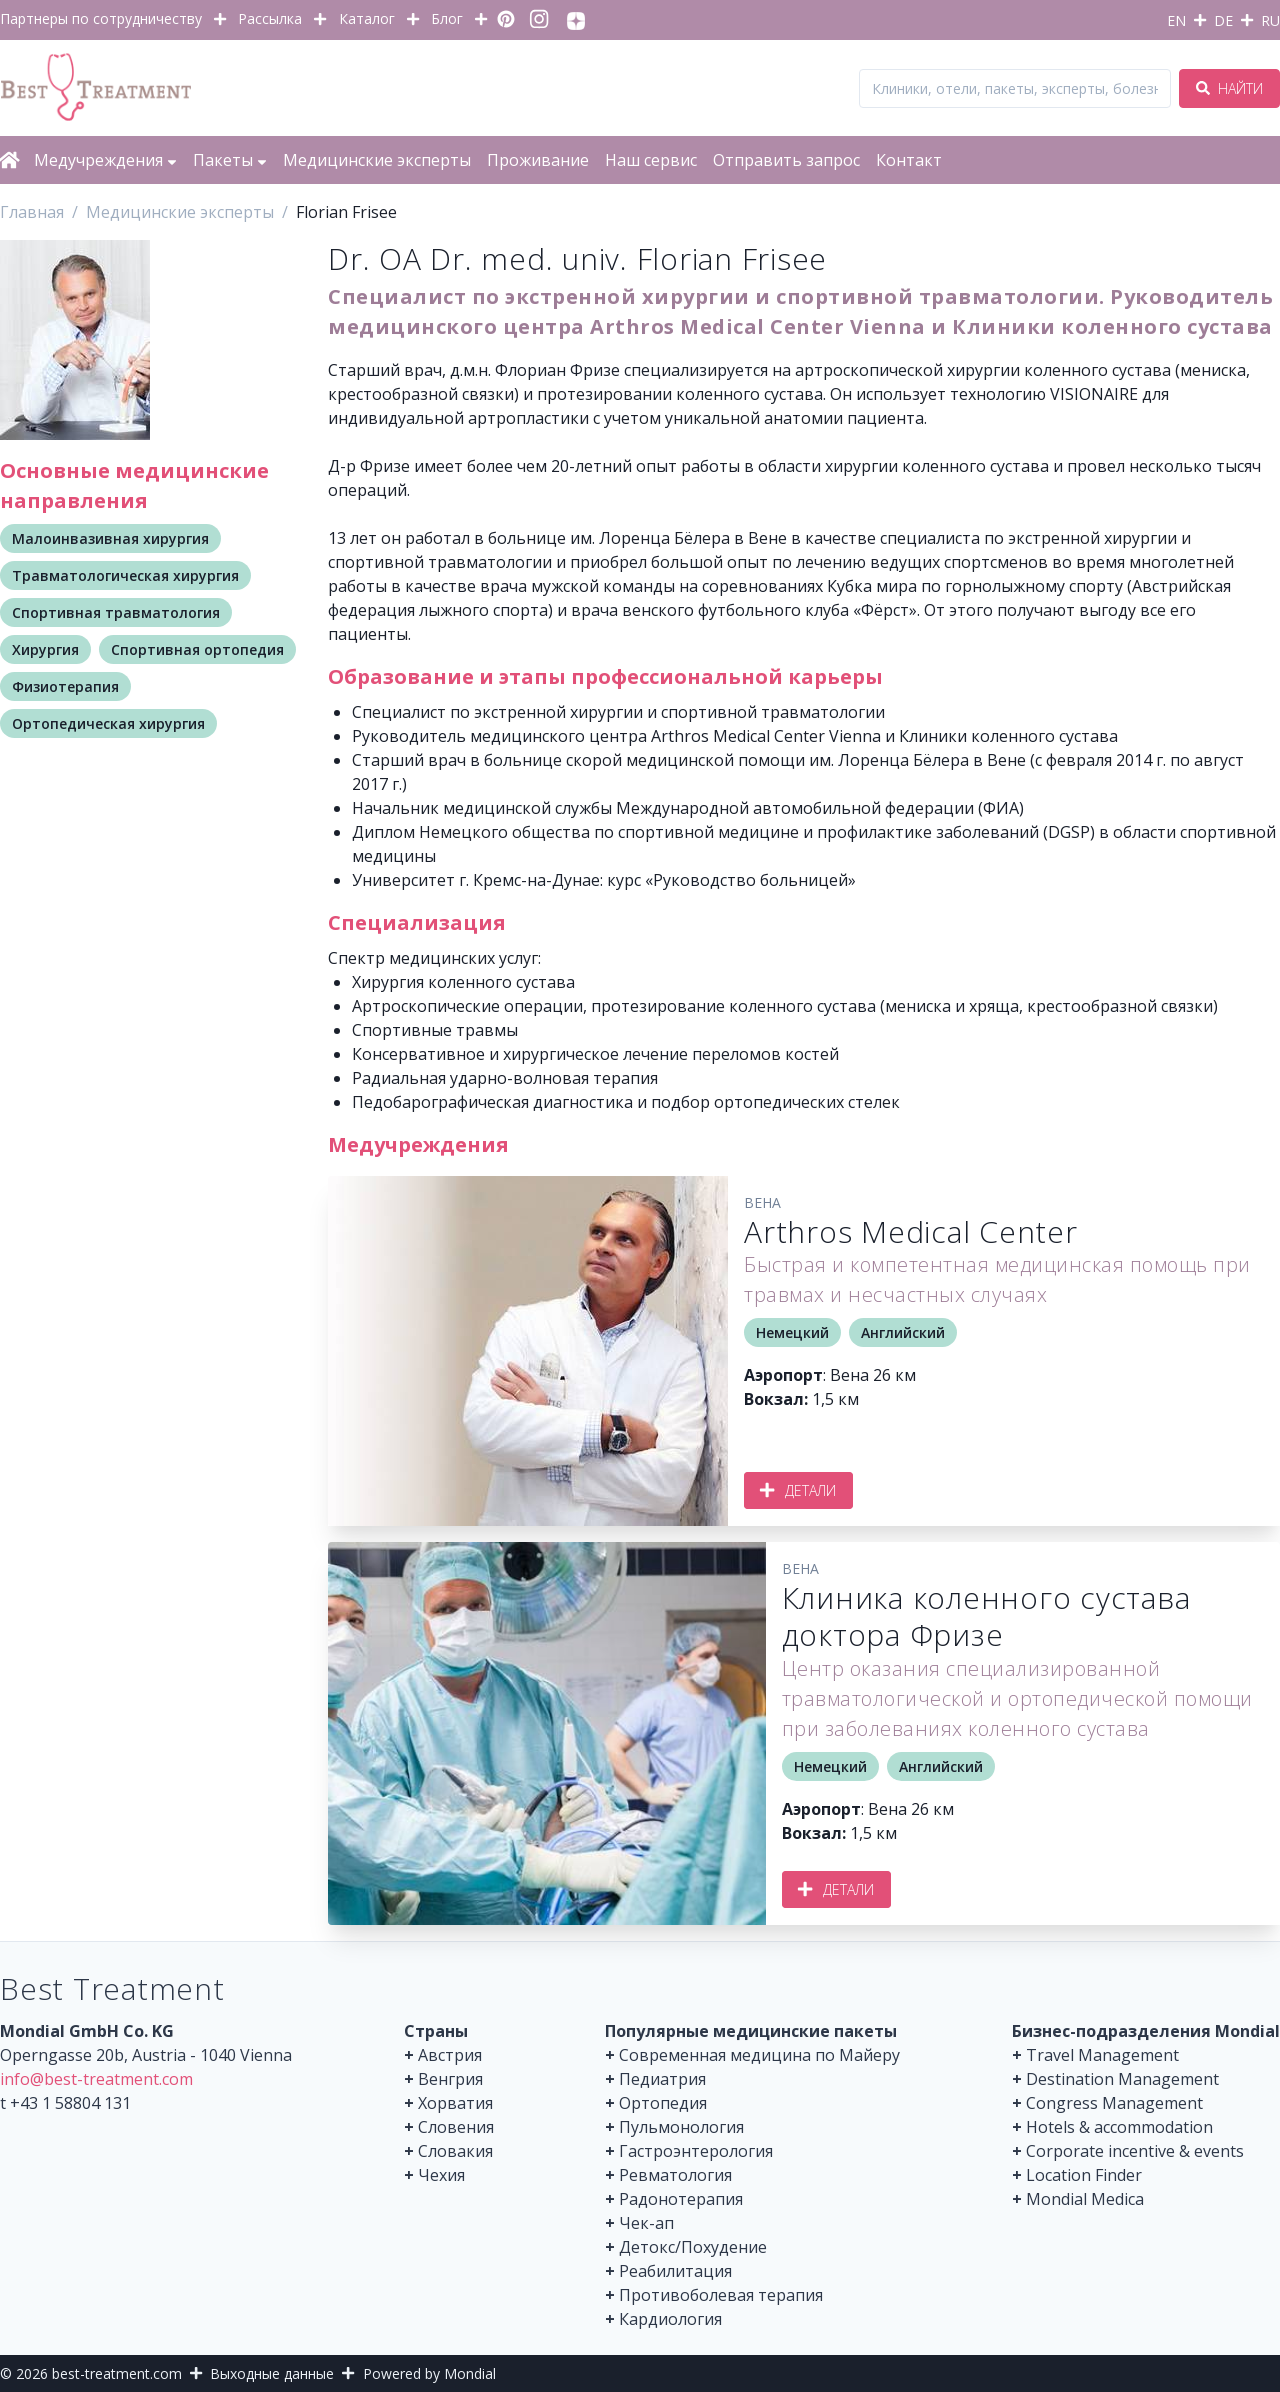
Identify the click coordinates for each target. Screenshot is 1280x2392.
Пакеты (230, 160)
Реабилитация (675, 2271)
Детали (798, 1490)
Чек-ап (646, 2223)
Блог (447, 18)
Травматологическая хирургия (125, 575)
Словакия (455, 2151)
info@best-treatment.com (96, 2079)
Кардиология (670, 2319)
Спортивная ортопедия (197, 649)
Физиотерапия (65, 686)
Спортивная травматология (116, 612)
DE (1223, 20)
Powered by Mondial (429, 2373)
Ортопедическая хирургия (108, 723)
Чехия (441, 2175)
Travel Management (1102, 2055)
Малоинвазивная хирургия (110, 538)
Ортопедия (663, 2103)
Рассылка (270, 18)
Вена (762, 1202)
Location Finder (1084, 2175)
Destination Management (1122, 2079)
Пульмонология (681, 2127)
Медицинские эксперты (377, 160)
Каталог (367, 18)
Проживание (538, 160)
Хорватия (455, 2103)
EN (1176, 20)
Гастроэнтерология (696, 2151)
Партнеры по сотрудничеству (101, 18)
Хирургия (45, 649)
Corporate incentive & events (1135, 2151)
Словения (456, 2127)
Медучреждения (105, 160)
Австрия (450, 2055)
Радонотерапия (681, 2199)
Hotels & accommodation (1119, 2127)
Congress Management (1114, 2103)
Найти (1229, 88)
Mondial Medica (1085, 2199)
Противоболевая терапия (721, 2295)
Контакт (909, 160)
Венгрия (450, 2079)
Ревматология (675, 2175)
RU (1270, 20)
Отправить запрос (786, 160)
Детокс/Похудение (693, 2247)
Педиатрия (662, 2079)
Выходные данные (272, 2373)
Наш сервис (651, 160)
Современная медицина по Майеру (759, 2055)
